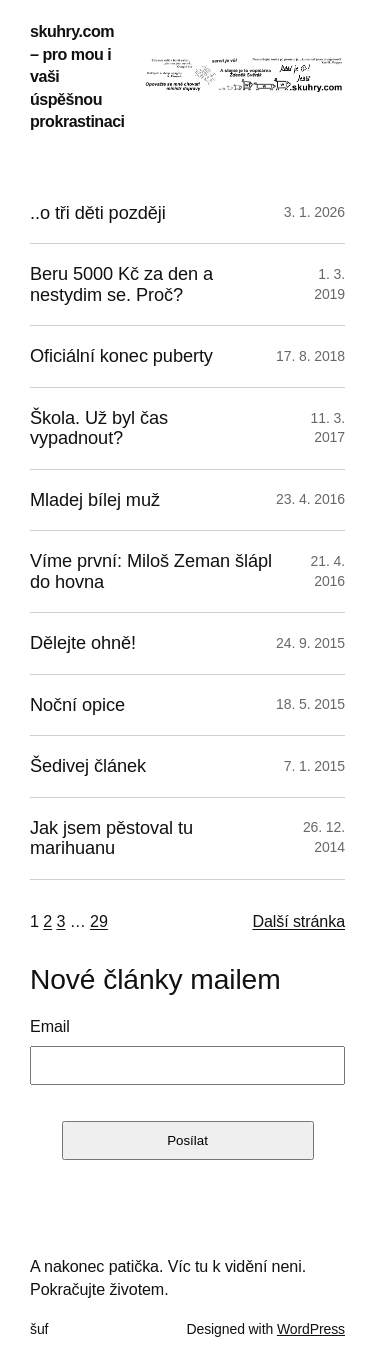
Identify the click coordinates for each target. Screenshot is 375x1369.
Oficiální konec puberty (121, 356)
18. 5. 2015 (310, 704)
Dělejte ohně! (83, 643)
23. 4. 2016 (310, 499)
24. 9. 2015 (310, 643)
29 (99, 921)
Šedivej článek (88, 766)
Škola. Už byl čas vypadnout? (99, 428)
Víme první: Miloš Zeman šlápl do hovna (151, 571)
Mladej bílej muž (95, 500)
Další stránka (298, 921)
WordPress (311, 1329)
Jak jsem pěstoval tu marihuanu (111, 838)
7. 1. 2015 (314, 766)
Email (50, 1026)
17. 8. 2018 (310, 356)
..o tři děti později (98, 213)
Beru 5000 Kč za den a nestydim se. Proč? (121, 284)
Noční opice (77, 705)
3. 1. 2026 (314, 212)
